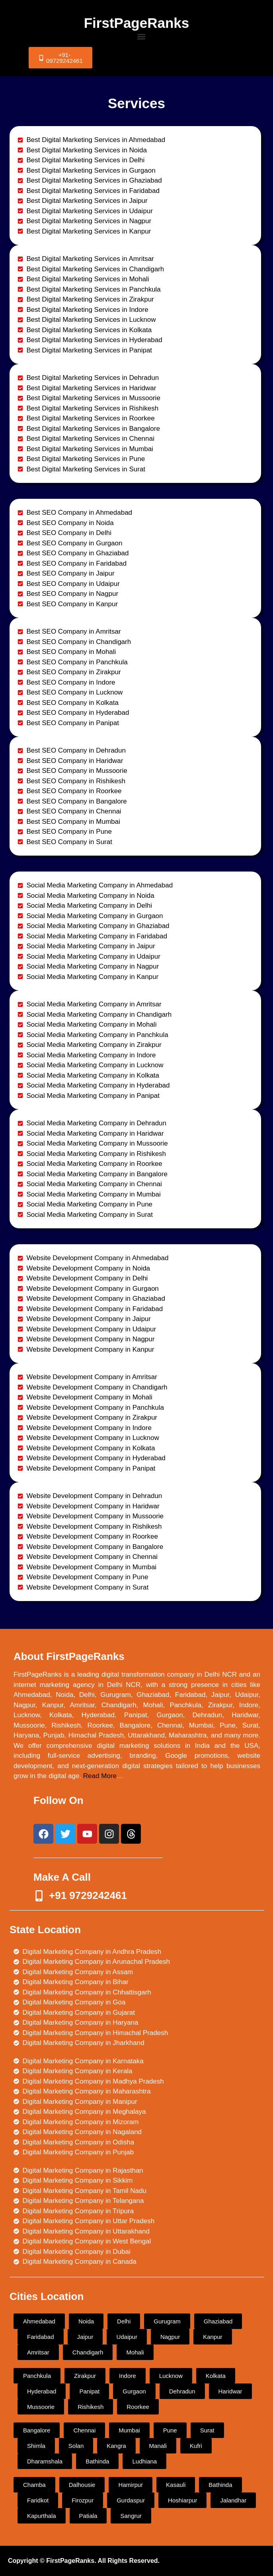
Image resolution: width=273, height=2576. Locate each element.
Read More (100, 1776)
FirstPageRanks (136, 23)
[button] (141, 36)
